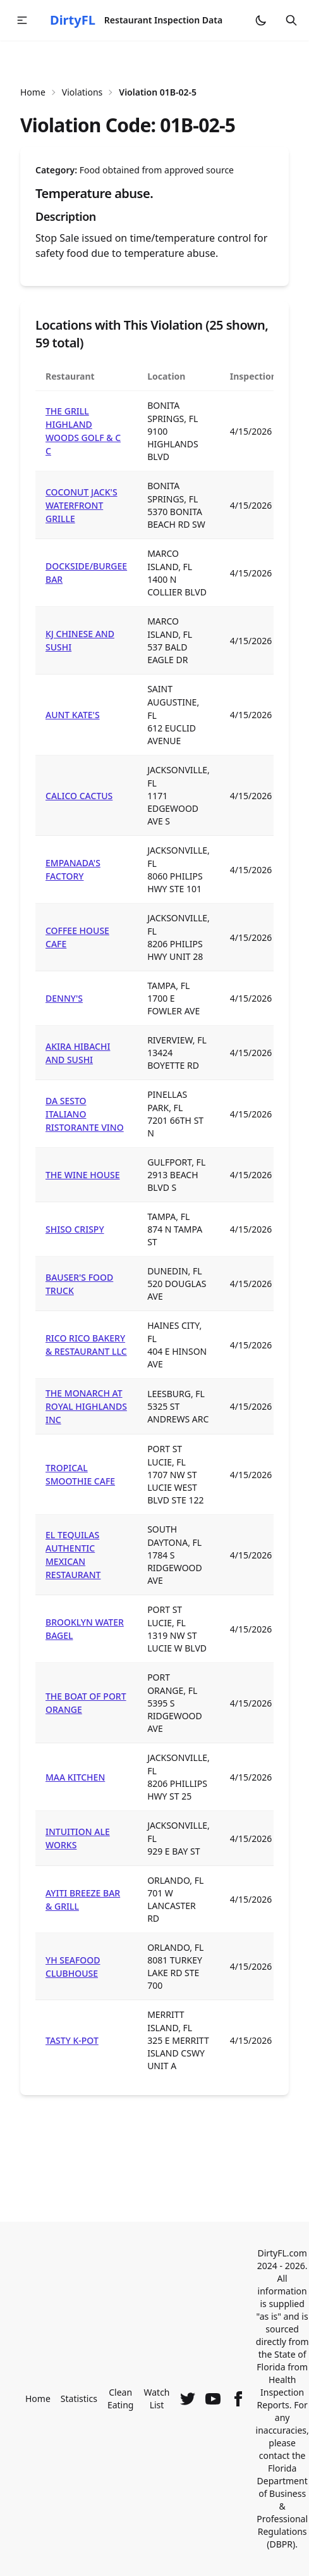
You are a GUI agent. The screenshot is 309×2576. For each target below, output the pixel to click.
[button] (22, 20)
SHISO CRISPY (74, 1229)
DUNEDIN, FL (174, 1271)
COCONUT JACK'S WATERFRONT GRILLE (81, 505)
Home (32, 92)
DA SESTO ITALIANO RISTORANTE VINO (84, 1114)
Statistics (79, 2398)
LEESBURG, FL (176, 1394)
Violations (82, 92)
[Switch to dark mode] (261, 20)
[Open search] (291, 20)
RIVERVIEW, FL (177, 1040)
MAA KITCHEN (75, 1777)
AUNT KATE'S (72, 715)
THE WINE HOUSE (82, 1175)
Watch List (156, 2398)
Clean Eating (120, 2398)
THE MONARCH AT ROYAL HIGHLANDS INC (86, 1406)
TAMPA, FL (168, 986)
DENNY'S (64, 998)
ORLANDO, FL (175, 1880)
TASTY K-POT (72, 2040)
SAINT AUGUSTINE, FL (173, 702)
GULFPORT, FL (176, 1162)
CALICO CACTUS (78, 796)
